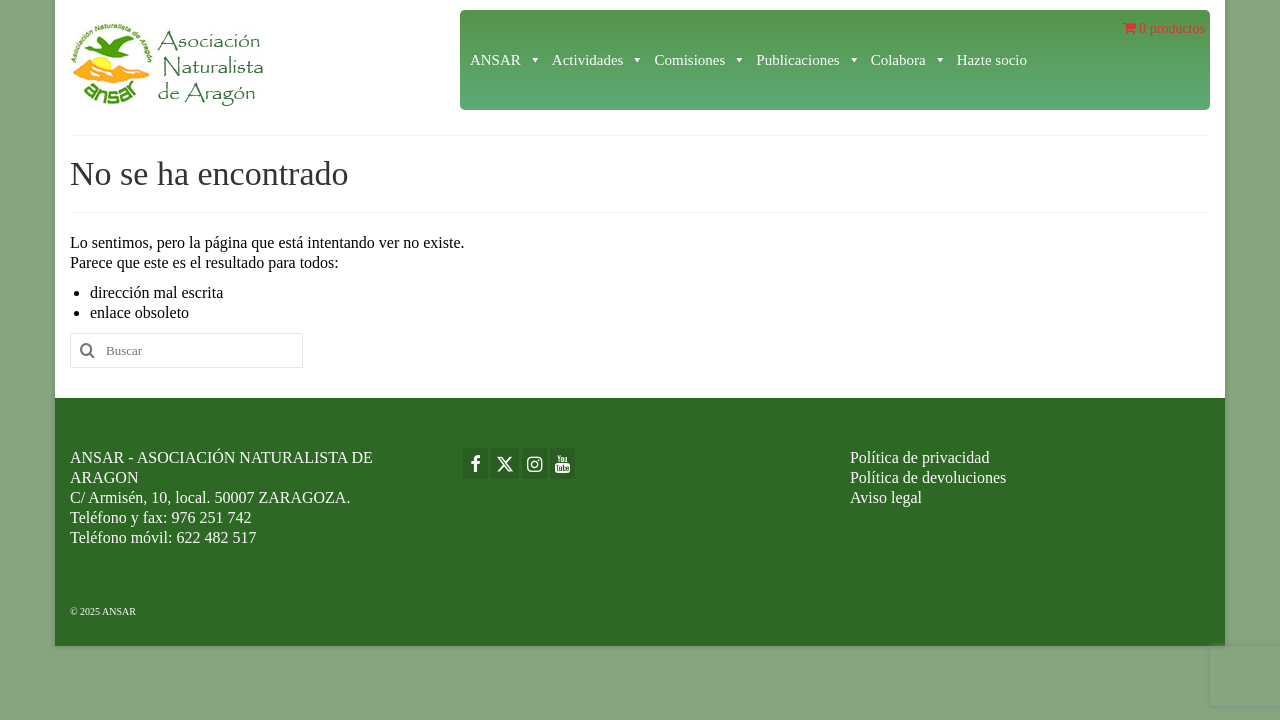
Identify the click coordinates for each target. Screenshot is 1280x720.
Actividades (598, 60)
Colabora (909, 60)
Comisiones (700, 60)
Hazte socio (992, 60)
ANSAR (506, 60)
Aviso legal (886, 497)
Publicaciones (808, 60)
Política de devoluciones (928, 477)
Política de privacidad (920, 457)
